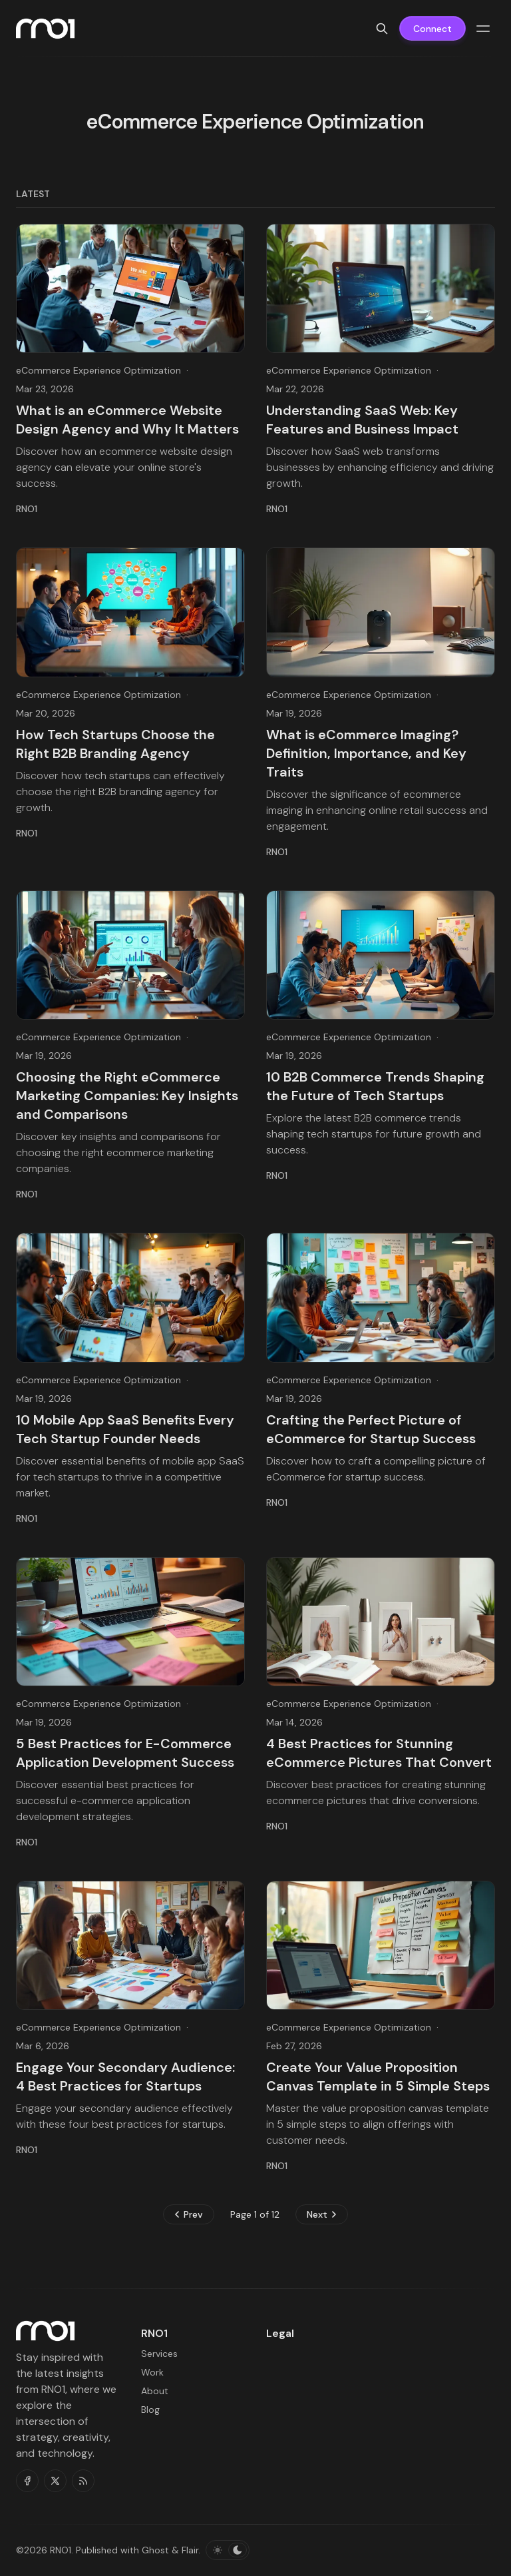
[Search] (382, 29)
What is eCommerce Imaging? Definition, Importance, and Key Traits (366, 753)
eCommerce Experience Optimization (98, 370)
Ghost (155, 2550)
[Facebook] (27, 2480)
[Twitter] (55, 2480)
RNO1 (60, 2550)
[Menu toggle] (483, 29)
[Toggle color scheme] (228, 2550)
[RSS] (83, 2480)
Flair (190, 2550)
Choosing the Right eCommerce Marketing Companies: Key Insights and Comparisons (127, 1095)
